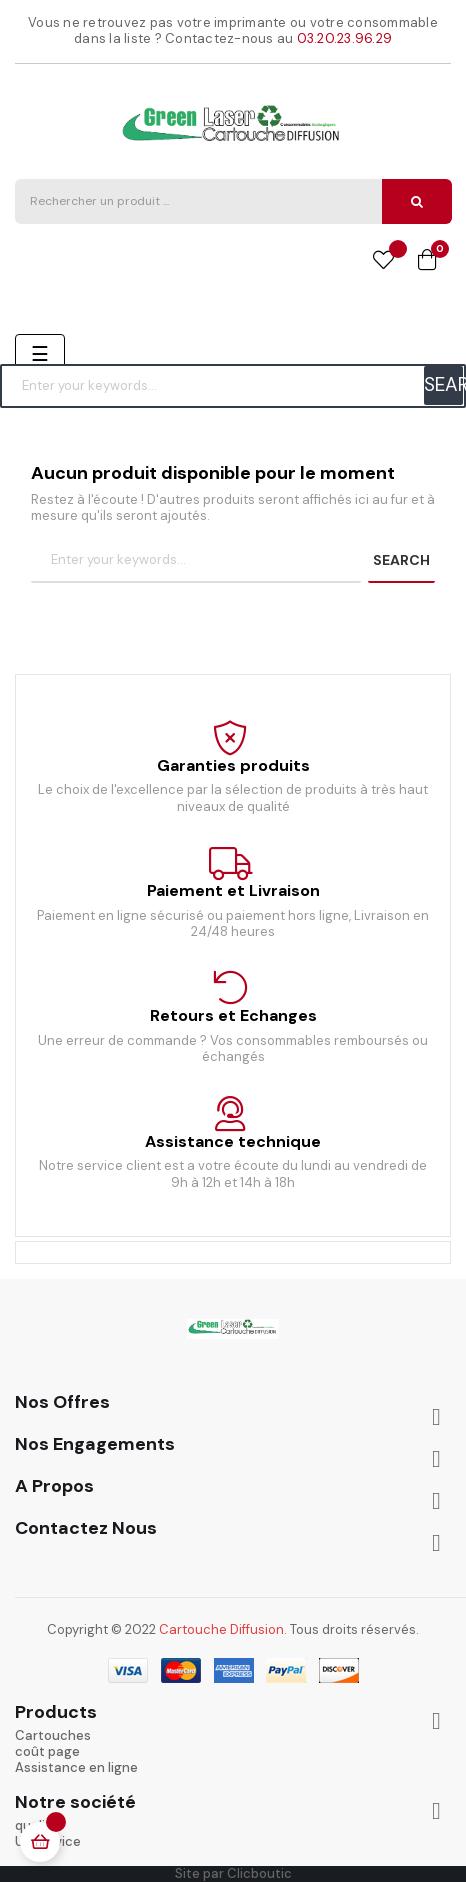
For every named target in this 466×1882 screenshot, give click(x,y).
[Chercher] (233, 386)
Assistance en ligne (76, 1767)
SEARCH (443, 384)
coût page (47, 1751)
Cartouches (53, 1735)
